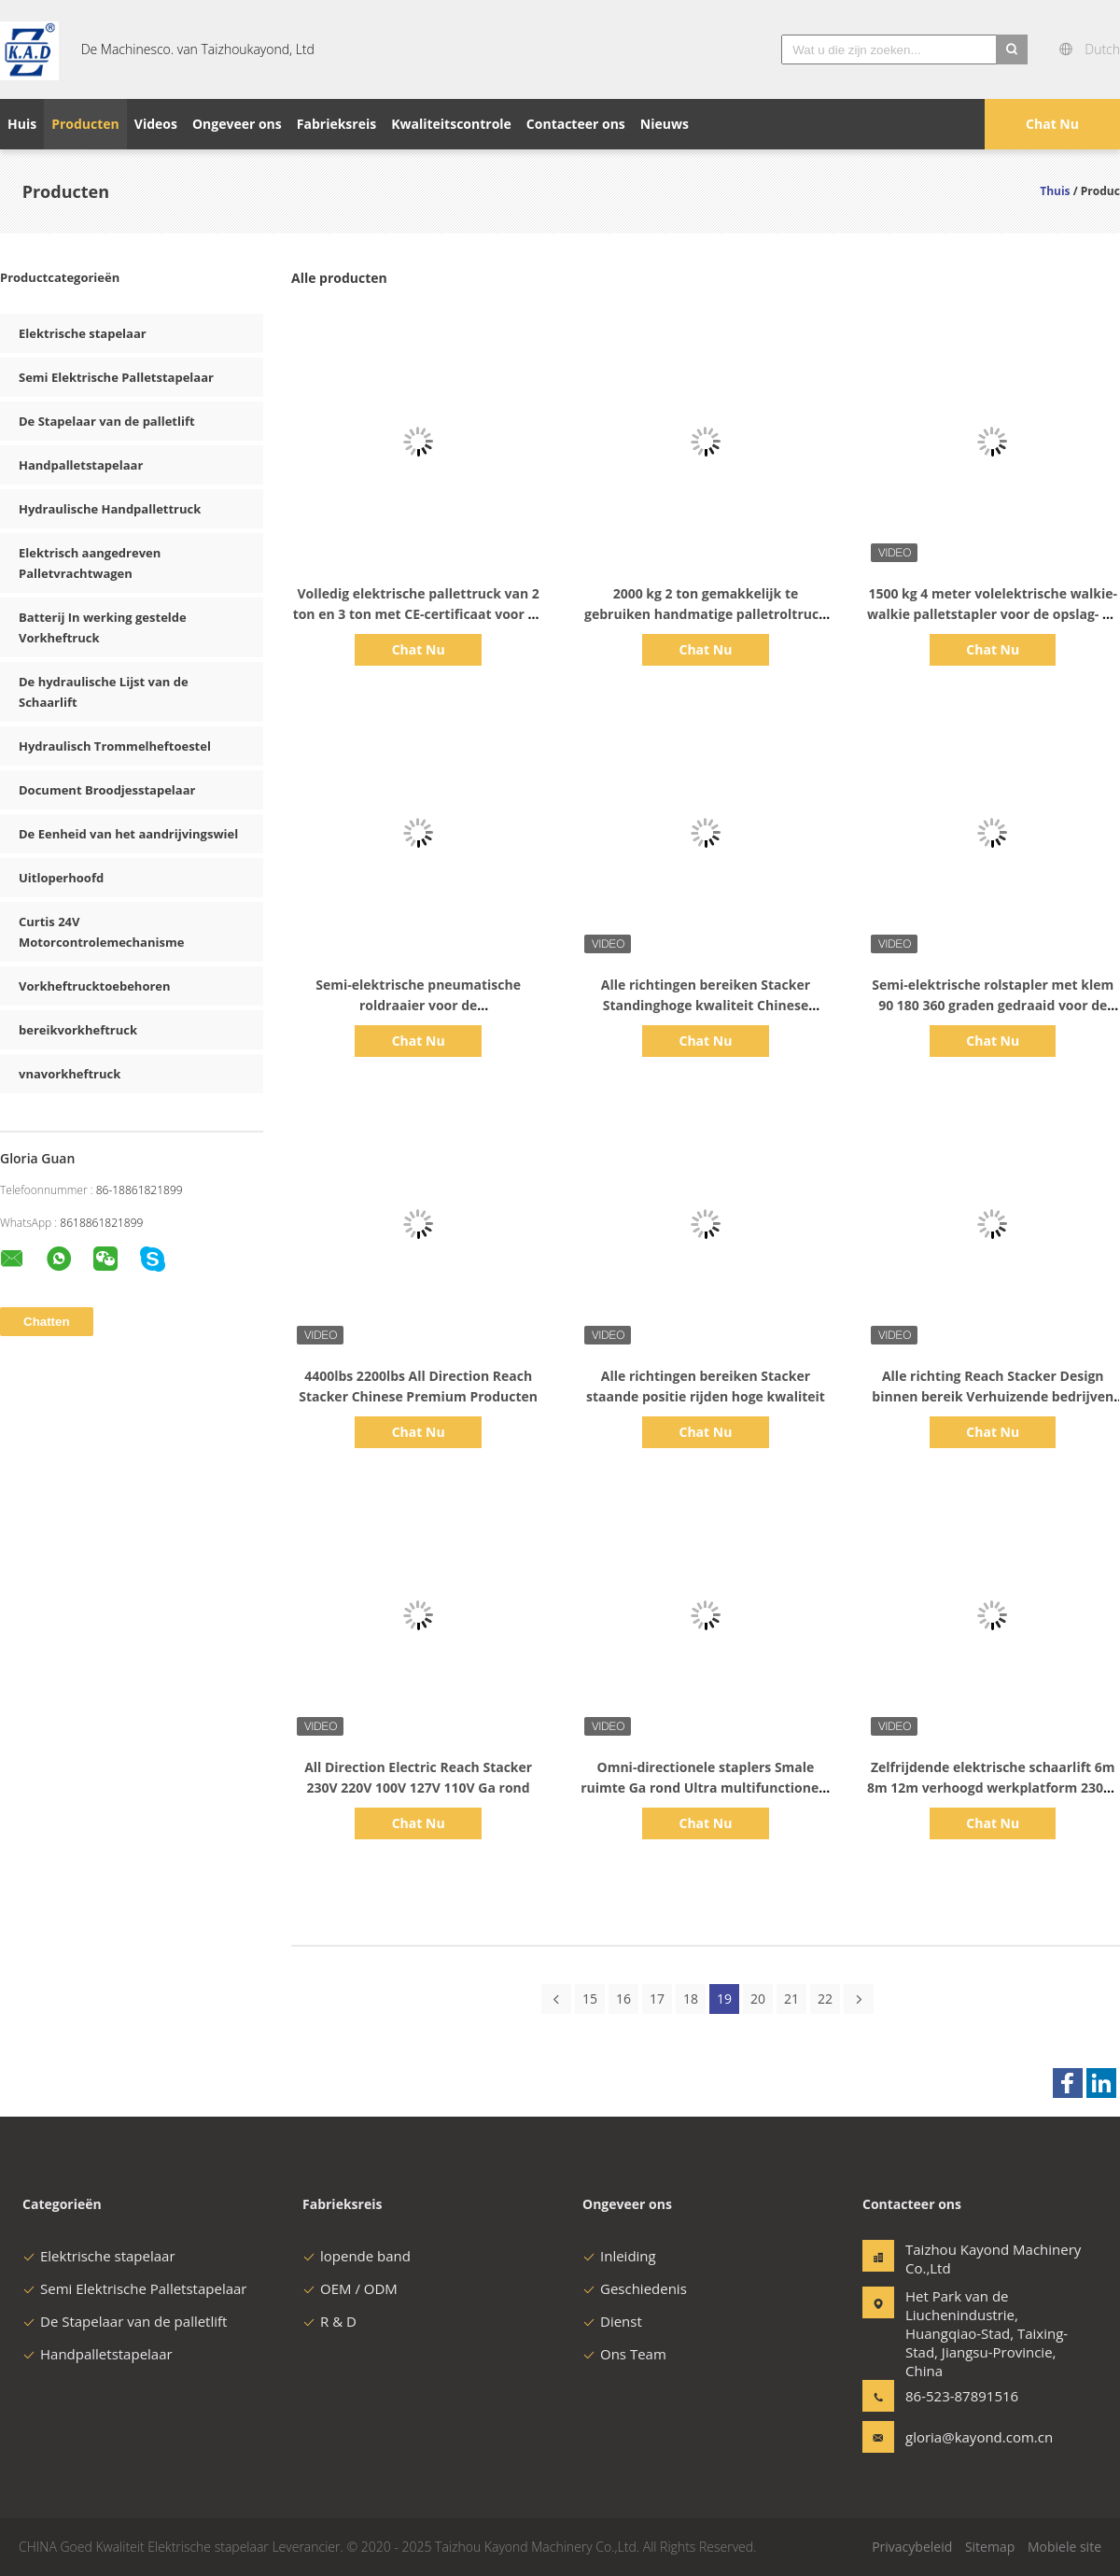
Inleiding (619, 2255)
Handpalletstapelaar (81, 465)
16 (623, 1998)
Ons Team (624, 2353)
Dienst (612, 2321)
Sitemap (990, 2546)
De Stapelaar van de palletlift (107, 421)
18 (690, 1998)
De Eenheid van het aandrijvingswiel (128, 833)
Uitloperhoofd (61, 877)
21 (791, 1998)
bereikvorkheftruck (78, 1029)
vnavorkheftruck (69, 1073)
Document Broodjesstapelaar (107, 789)
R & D (329, 2321)
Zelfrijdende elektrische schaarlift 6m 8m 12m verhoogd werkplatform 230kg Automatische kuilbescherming (993, 1787)
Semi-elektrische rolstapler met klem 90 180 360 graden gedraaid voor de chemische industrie (992, 1005)
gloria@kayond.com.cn (964, 2437)
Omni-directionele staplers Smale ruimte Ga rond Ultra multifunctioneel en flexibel (706, 1787)
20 (757, 1998)
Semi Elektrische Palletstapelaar (116, 377)
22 (825, 1998)
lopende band (356, 2255)
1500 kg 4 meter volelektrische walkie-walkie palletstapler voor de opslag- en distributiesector (992, 613)
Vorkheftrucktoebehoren (95, 986)
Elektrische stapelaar (83, 333)
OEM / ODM (350, 2288)
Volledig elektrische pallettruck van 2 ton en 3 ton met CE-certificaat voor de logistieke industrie (418, 613)
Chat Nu (1052, 124)
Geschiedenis (634, 2288)
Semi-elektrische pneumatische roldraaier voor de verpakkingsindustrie (418, 1005)
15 (589, 1998)
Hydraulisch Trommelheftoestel (115, 746)
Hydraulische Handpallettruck (110, 508)
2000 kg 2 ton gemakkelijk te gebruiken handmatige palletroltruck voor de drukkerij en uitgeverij (705, 613)
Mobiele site (1064, 2546)
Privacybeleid (912, 2546)
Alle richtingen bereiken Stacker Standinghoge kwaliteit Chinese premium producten (705, 1005)
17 (657, 1998)
